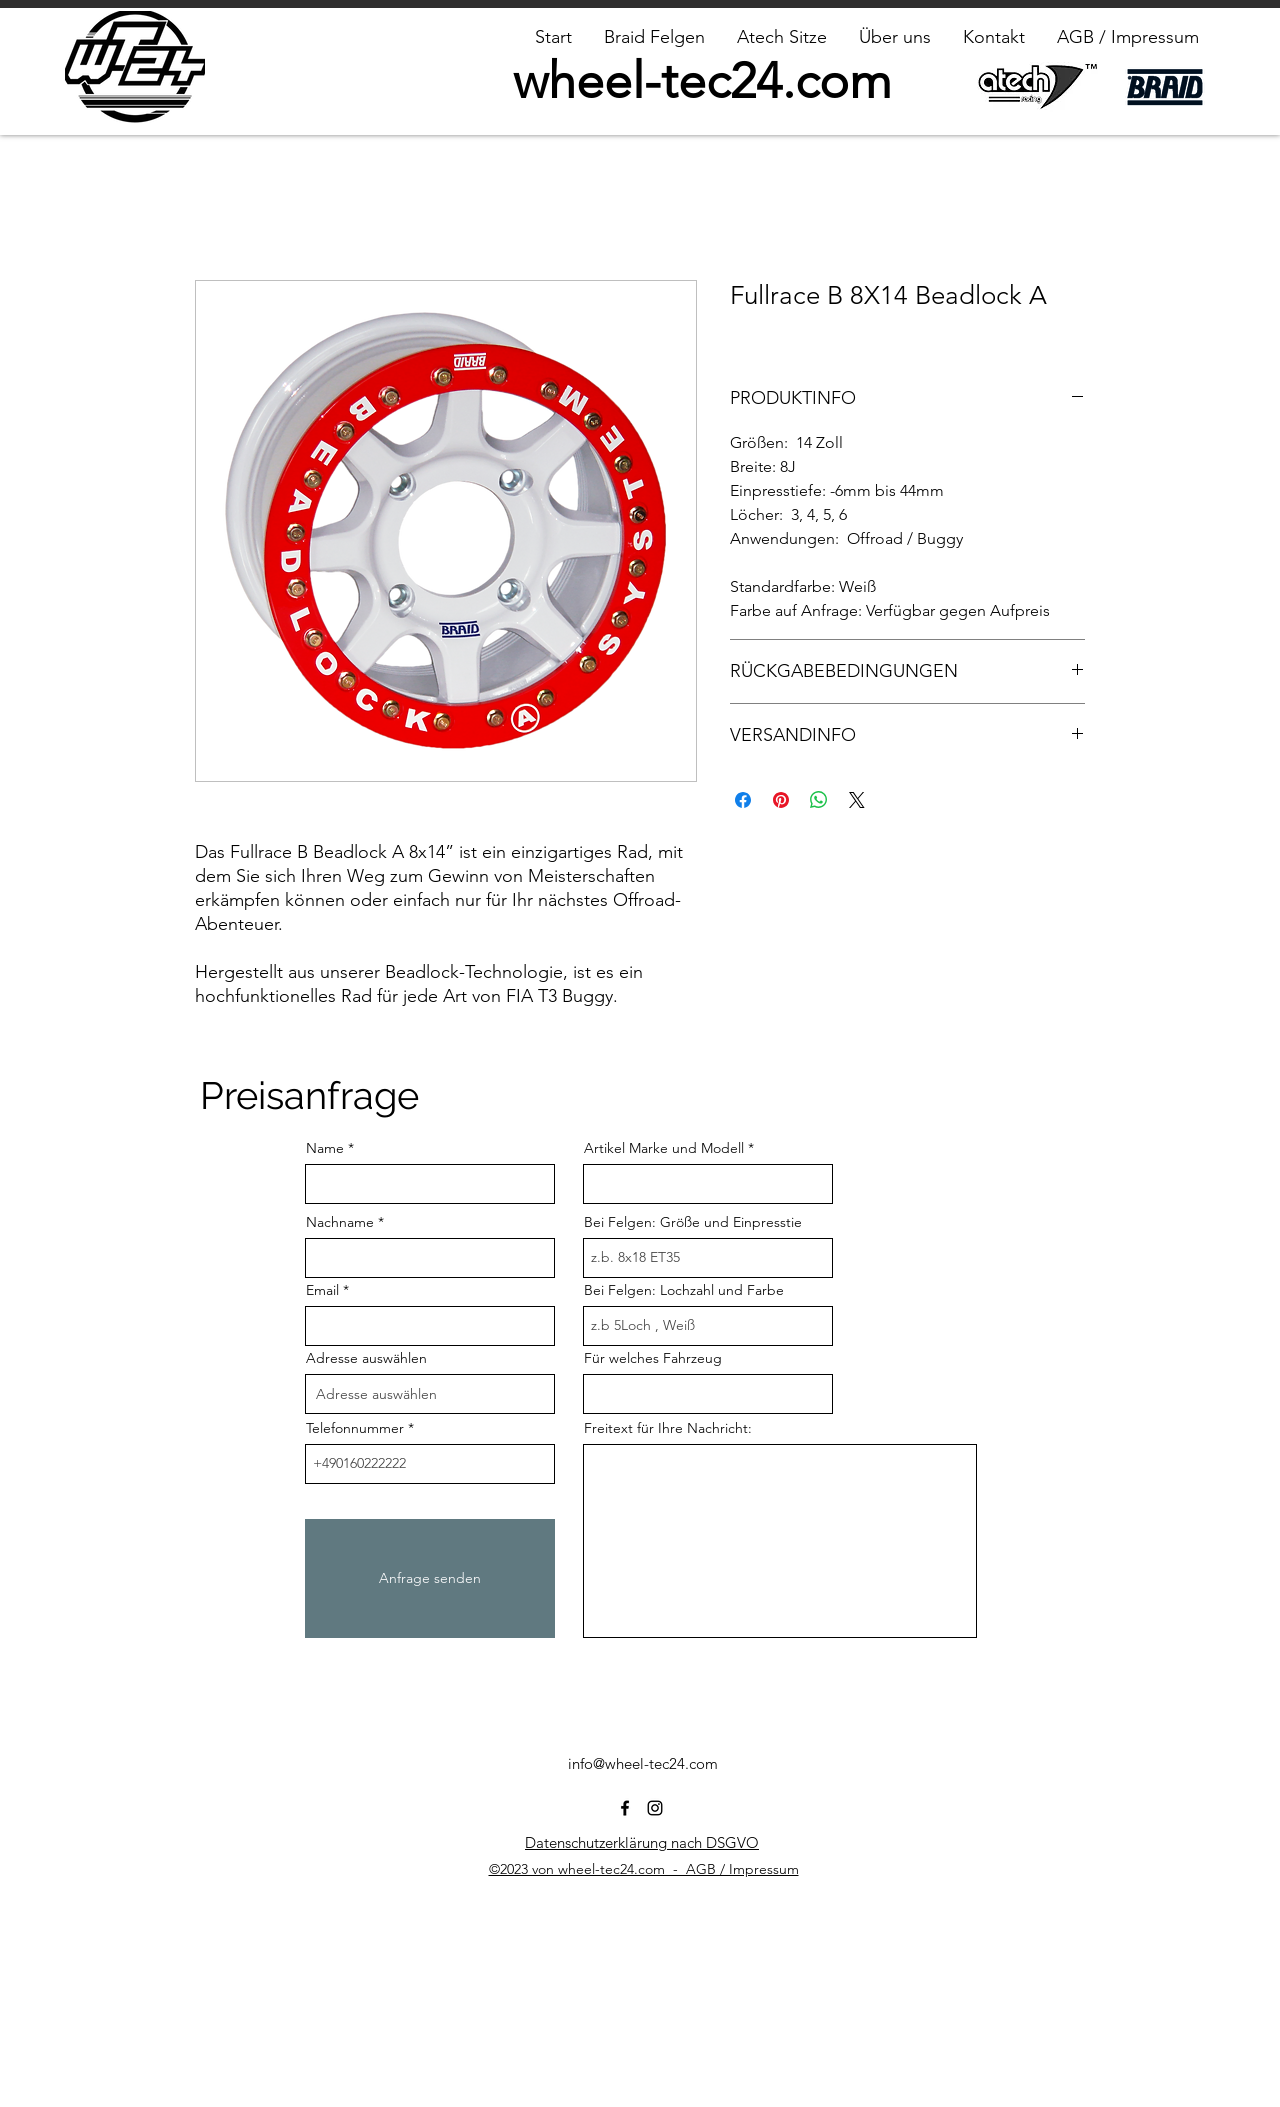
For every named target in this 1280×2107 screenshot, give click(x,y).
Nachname (340, 1222)
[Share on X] (857, 800)
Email (322, 1290)
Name (325, 1148)
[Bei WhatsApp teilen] (819, 800)
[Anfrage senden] (430, 1578)
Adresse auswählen (366, 1358)
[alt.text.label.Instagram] (655, 1808)
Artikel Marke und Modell (664, 1148)
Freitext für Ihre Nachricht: (668, 1428)
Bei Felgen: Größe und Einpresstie (693, 1222)
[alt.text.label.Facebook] (625, 1808)
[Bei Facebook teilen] (743, 800)
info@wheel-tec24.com (643, 1763)
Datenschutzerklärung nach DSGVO (642, 1842)
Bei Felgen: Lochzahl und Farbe (684, 1290)
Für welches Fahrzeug (653, 1358)
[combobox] (430, 1394)
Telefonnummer (355, 1428)
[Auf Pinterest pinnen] (781, 800)
